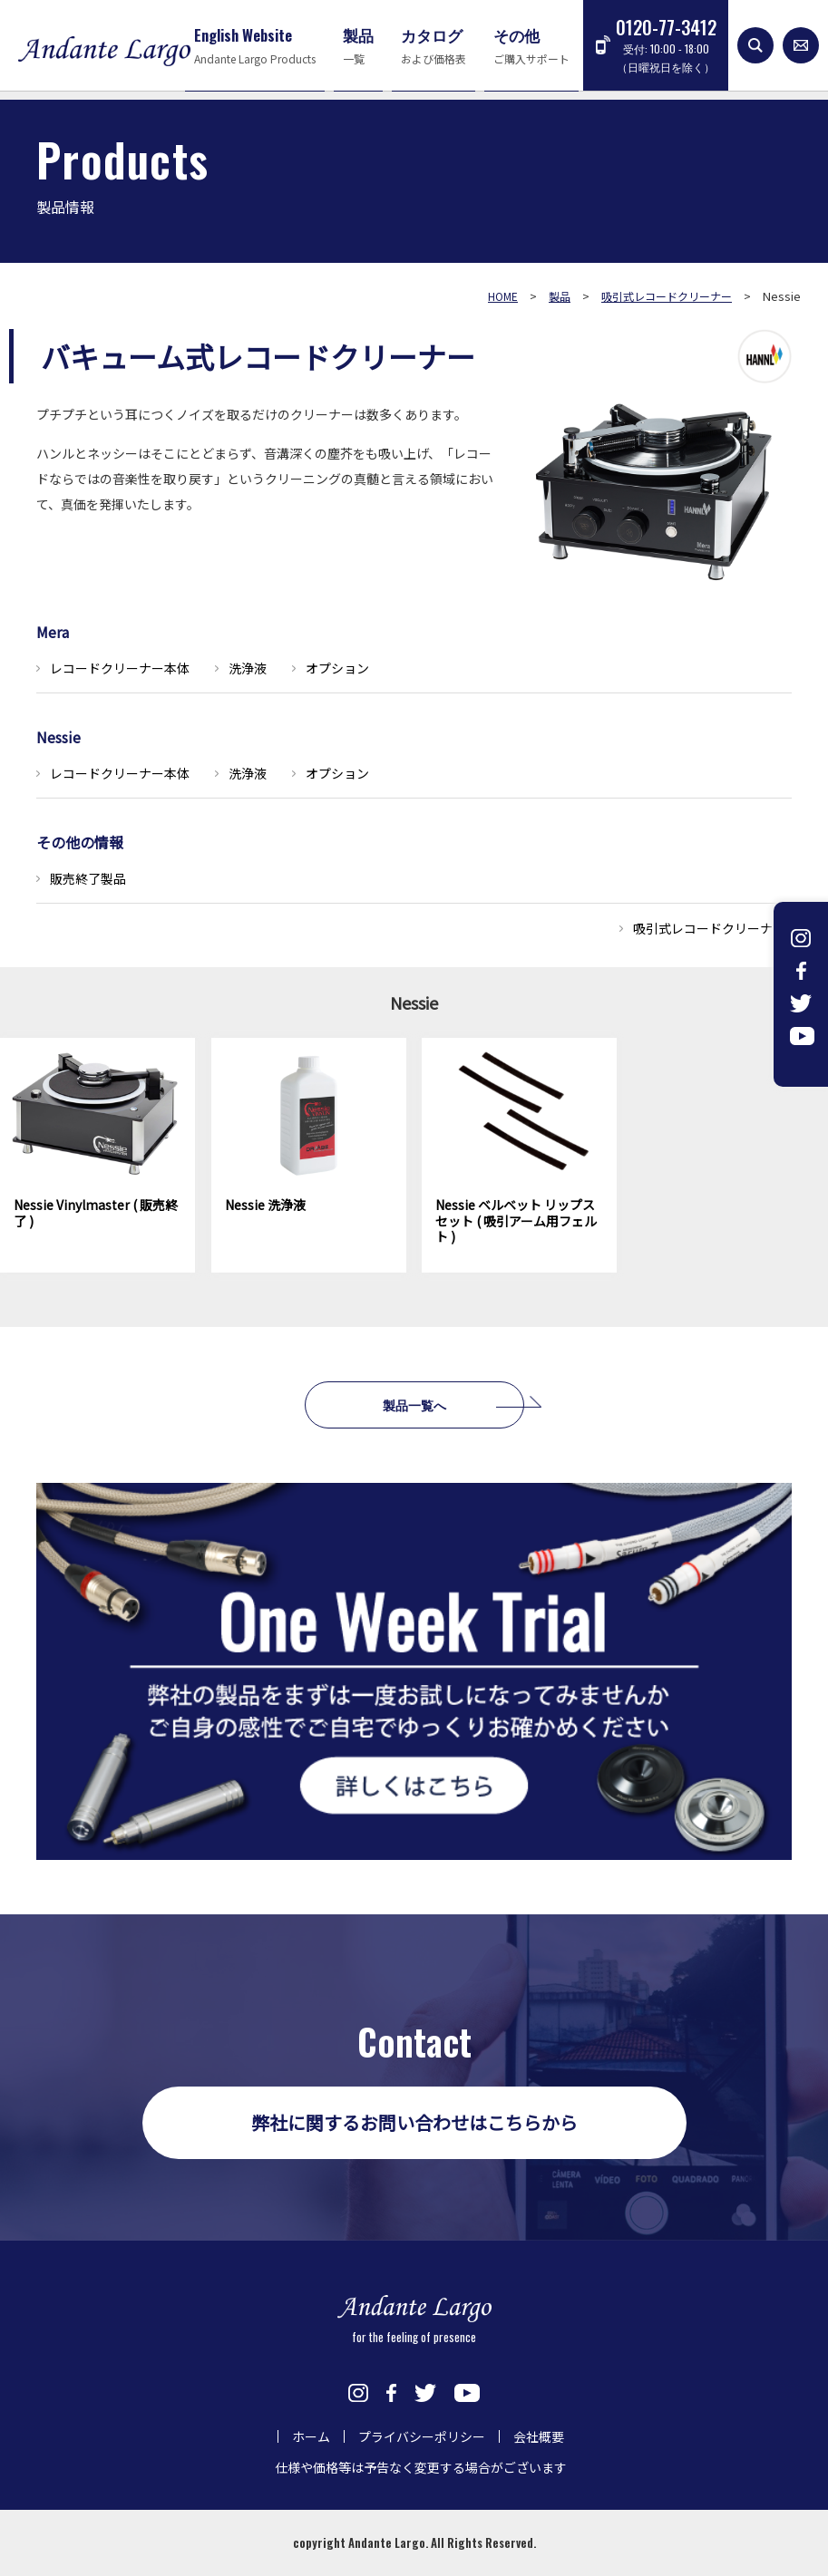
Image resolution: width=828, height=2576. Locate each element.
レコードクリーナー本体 (120, 668)
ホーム (311, 2436)
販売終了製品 (88, 878)
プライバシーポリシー (421, 2436)
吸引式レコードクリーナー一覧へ (728, 928)
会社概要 (538, 2436)
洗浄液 (248, 668)
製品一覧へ (414, 1404)
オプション (337, 668)
